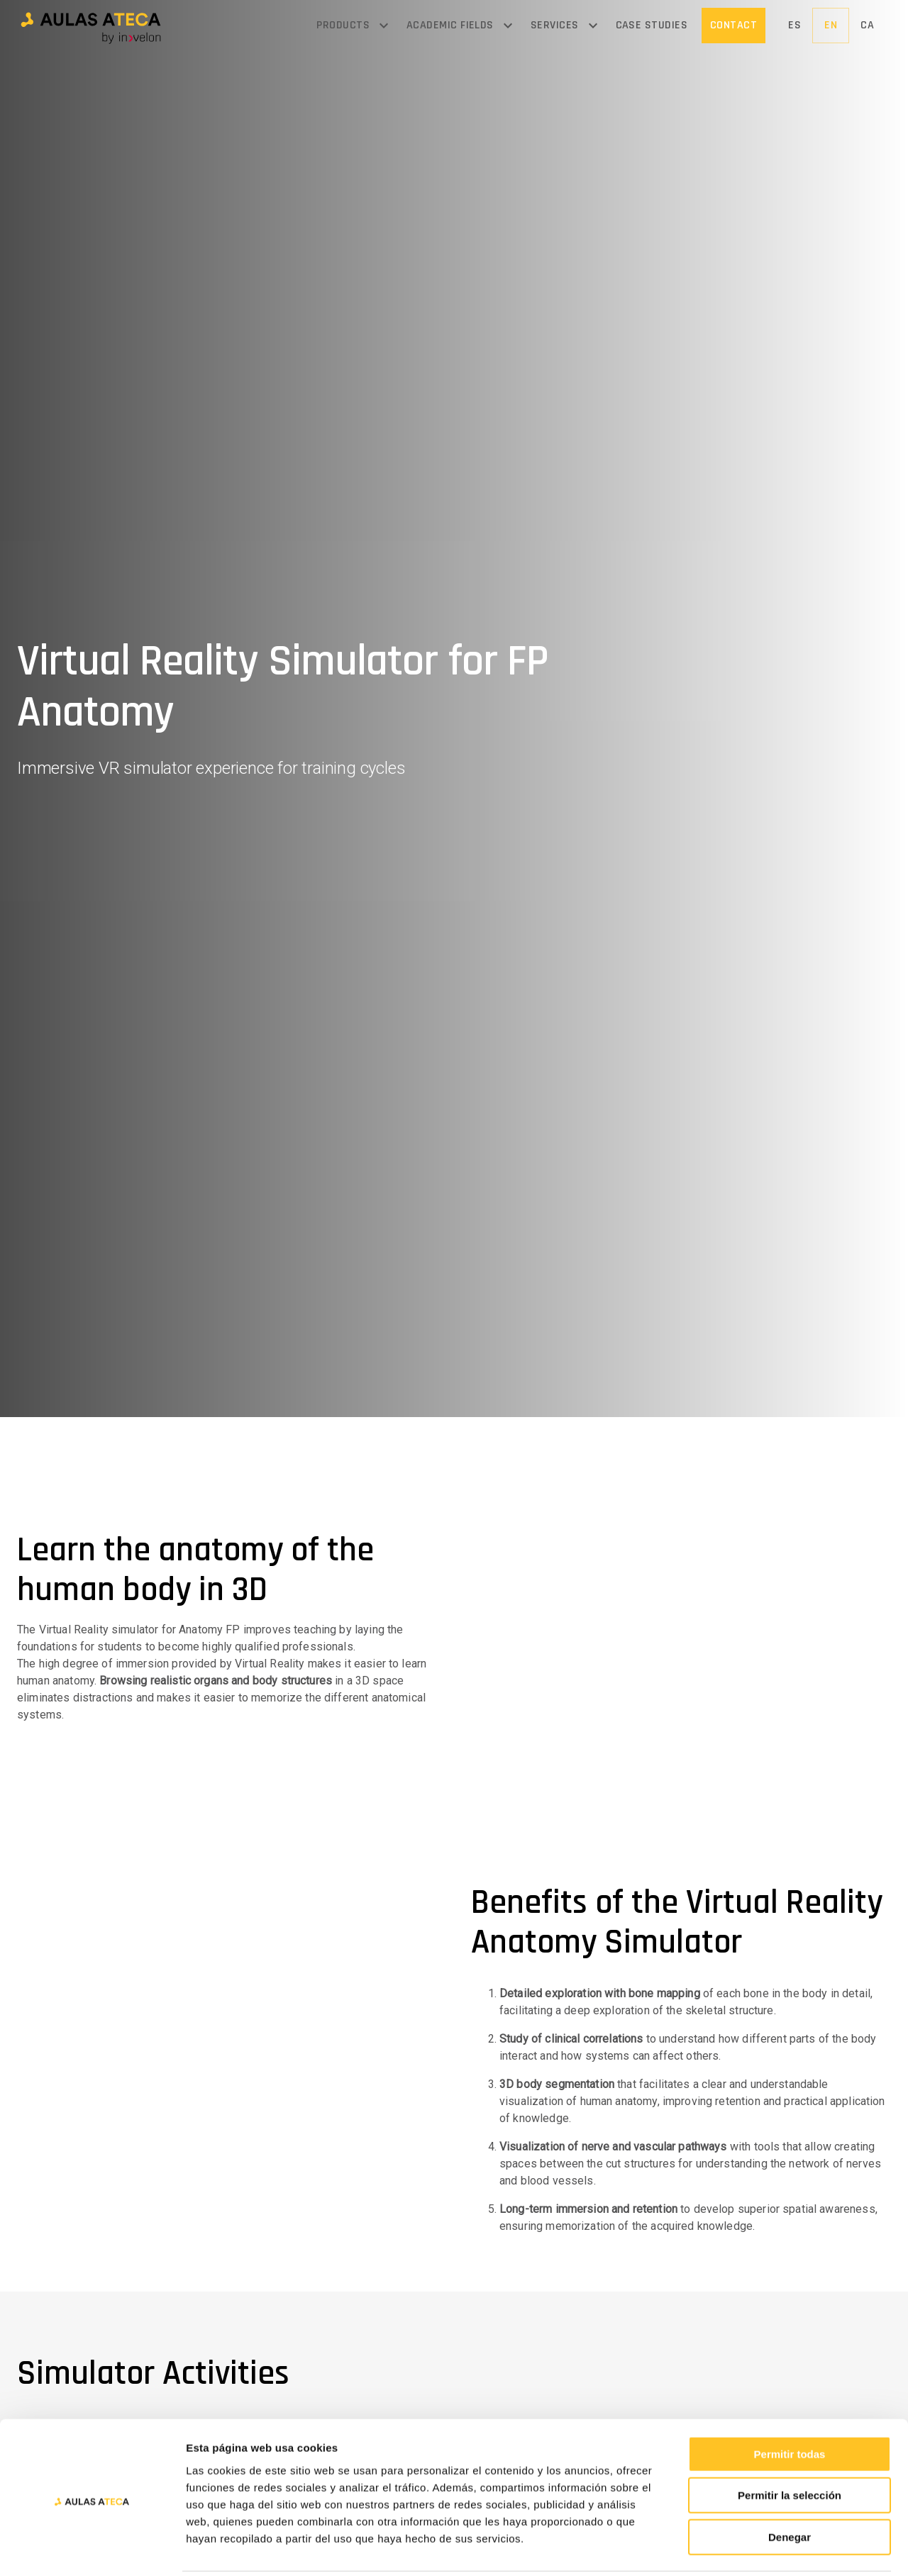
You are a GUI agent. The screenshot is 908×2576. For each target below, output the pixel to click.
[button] (91, 26)
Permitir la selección (789, 2444)
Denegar (789, 2486)
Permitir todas (790, 2403)
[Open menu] (383, 25)
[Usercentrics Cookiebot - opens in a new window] (92, 2548)
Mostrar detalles (767, 2548)
